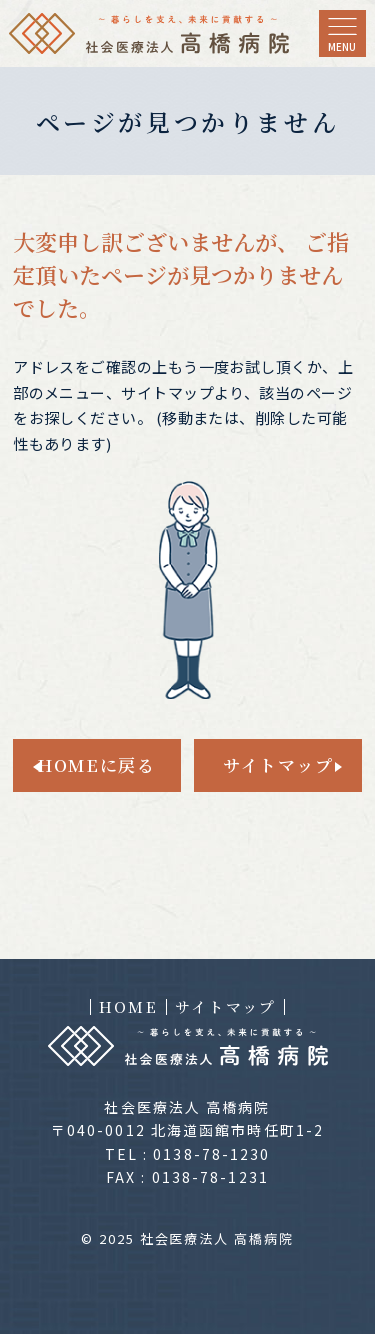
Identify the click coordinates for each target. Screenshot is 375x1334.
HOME (128, 1007)
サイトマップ (278, 764)
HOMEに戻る (97, 764)
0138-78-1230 (211, 1154)
